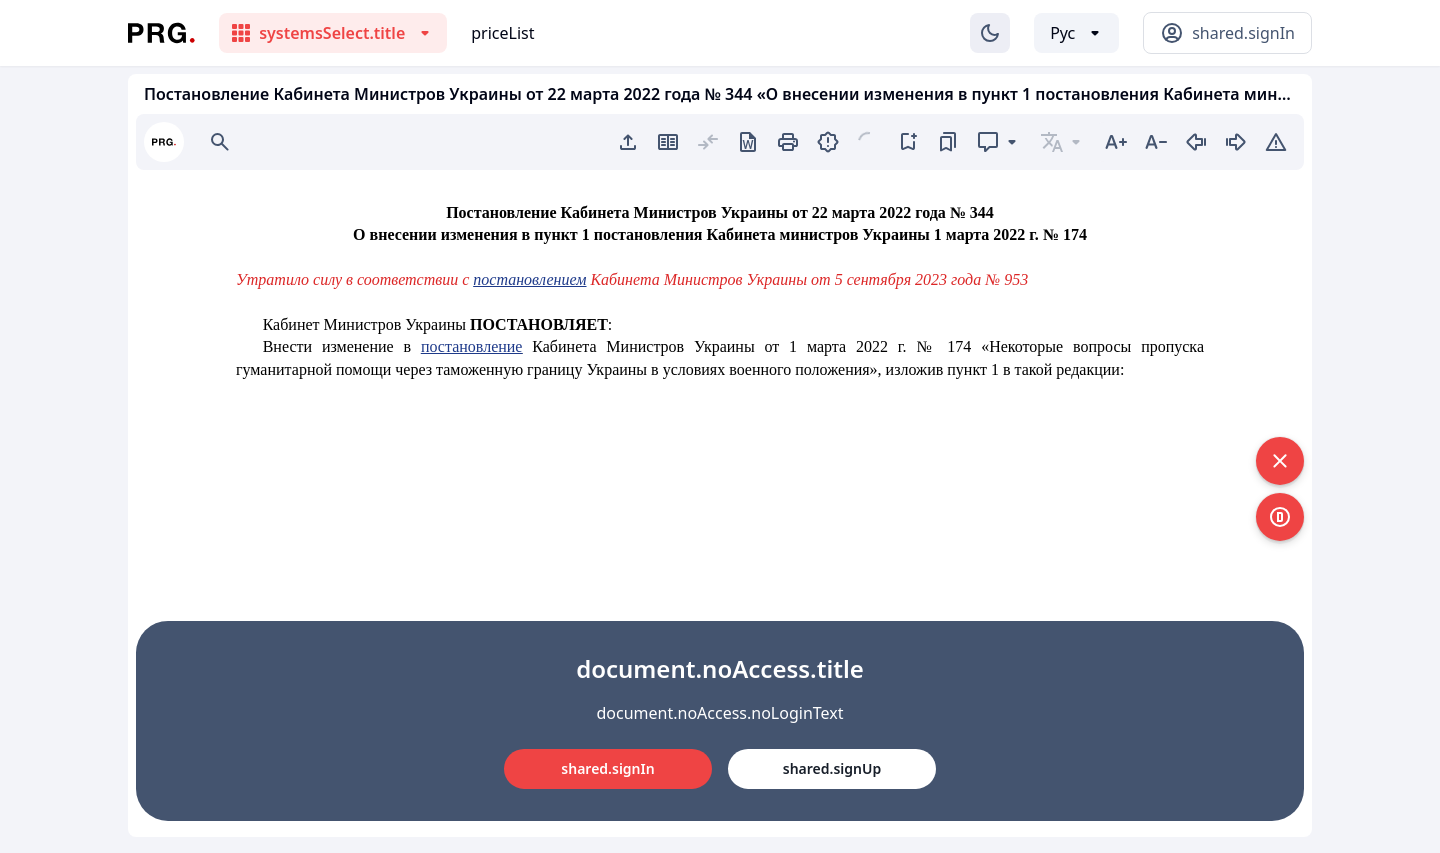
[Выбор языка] (1076, 33)
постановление (472, 346)
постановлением (529, 279)
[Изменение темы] (990, 33)
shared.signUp (832, 768)
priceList (502, 33)
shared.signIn (607, 768)
